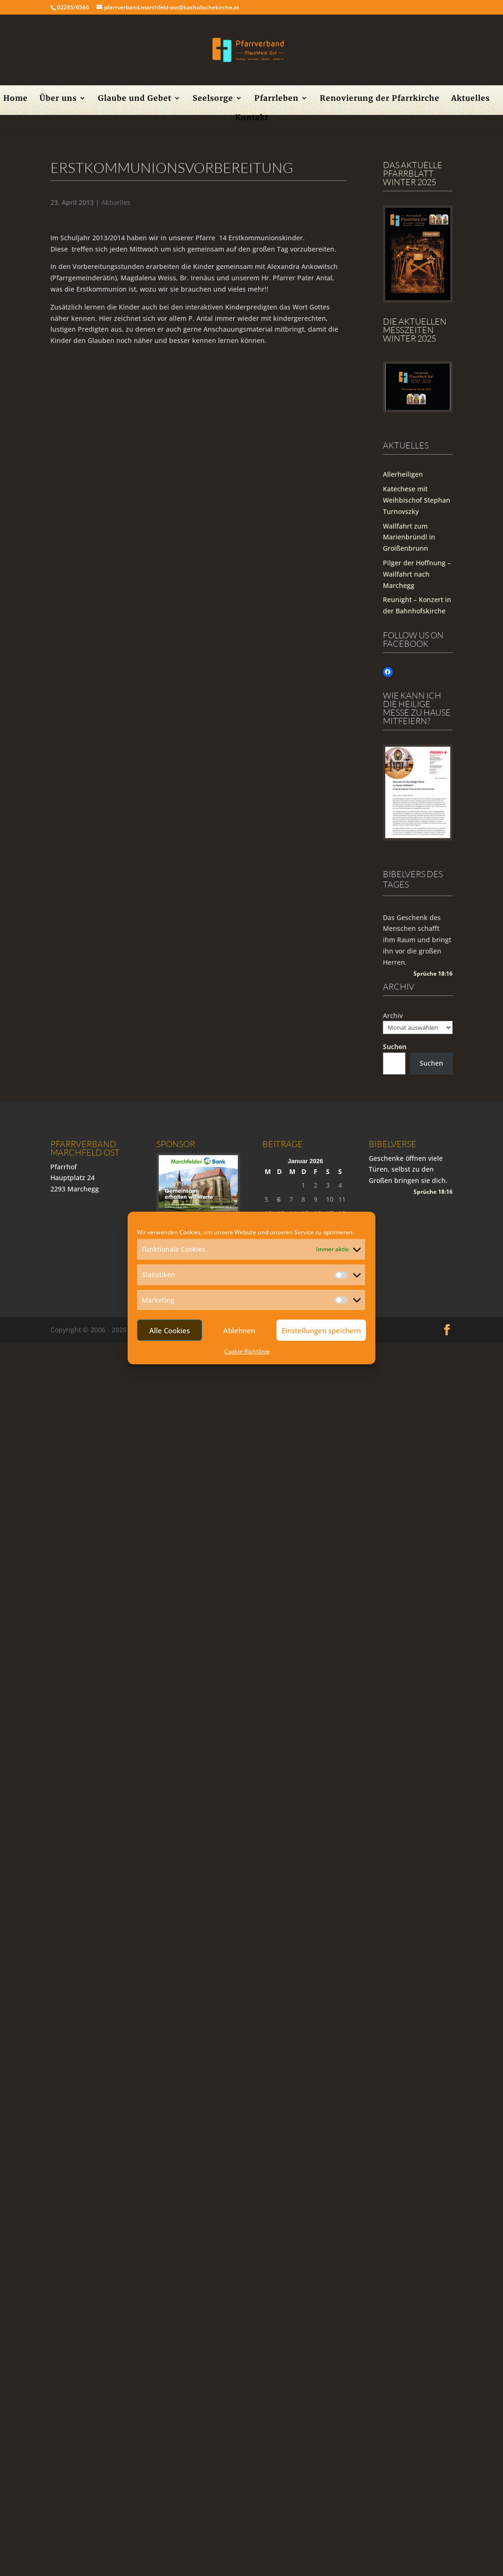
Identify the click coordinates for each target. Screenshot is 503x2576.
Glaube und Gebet (134, 99)
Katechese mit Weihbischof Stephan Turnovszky (416, 500)
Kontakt (251, 118)
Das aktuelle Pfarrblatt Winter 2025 (412, 173)
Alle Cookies (169, 1330)
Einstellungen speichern (321, 1330)
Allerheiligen (403, 474)
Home (15, 99)
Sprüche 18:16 (433, 974)
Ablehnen (239, 1330)
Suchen (394, 1046)
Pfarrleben (276, 99)
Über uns (58, 99)
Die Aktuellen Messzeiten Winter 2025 (414, 329)
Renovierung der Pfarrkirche (379, 99)
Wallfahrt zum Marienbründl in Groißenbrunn (409, 537)
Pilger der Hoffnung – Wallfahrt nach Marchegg (417, 574)
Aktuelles (470, 99)
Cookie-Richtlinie (247, 1351)
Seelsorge (213, 99)
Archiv (393, 1015)
